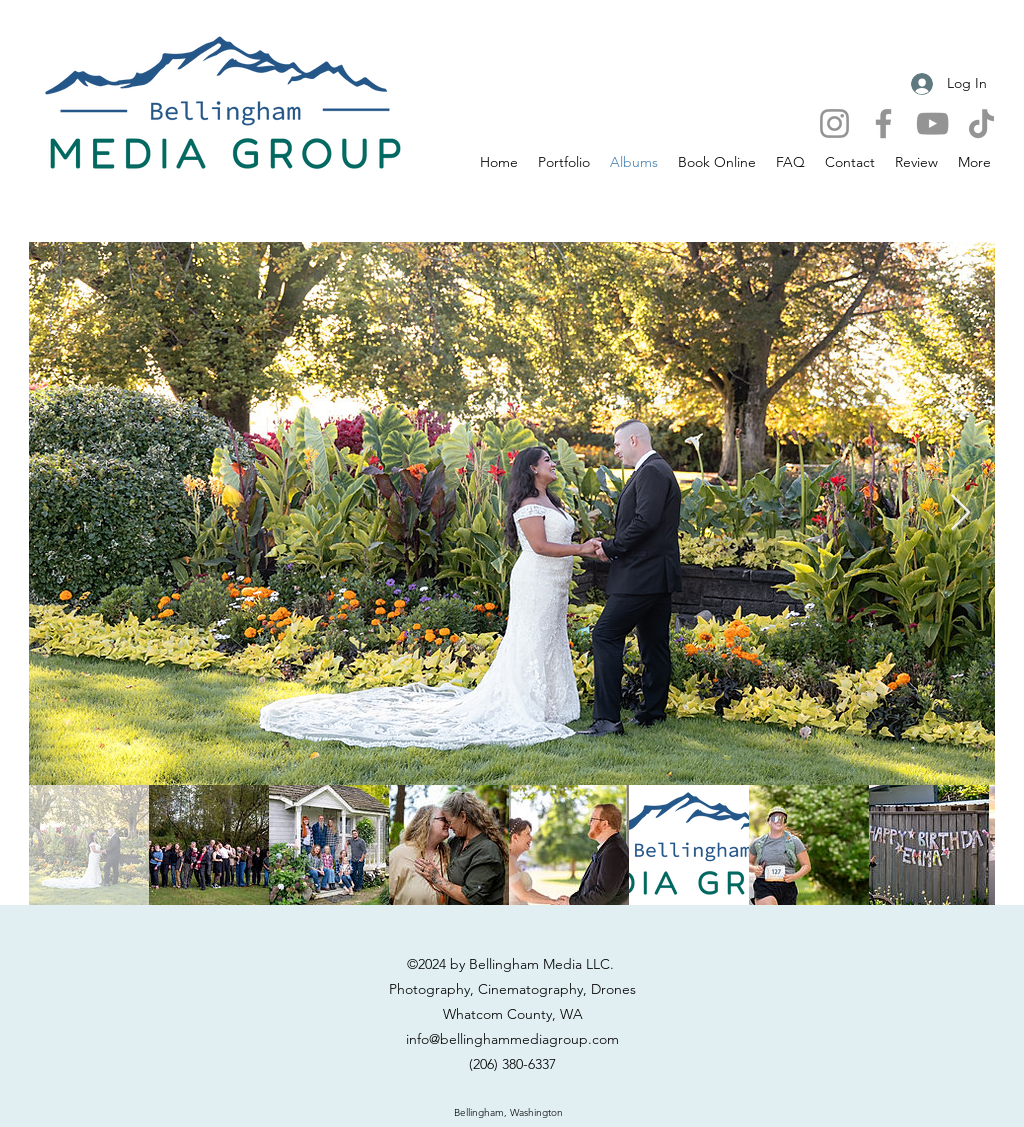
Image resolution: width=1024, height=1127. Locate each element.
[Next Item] (960, 513)
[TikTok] (981, 123)
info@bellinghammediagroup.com (512, 1039)
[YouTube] (932, 123)
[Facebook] (883, 123)
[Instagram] (834, 123)
